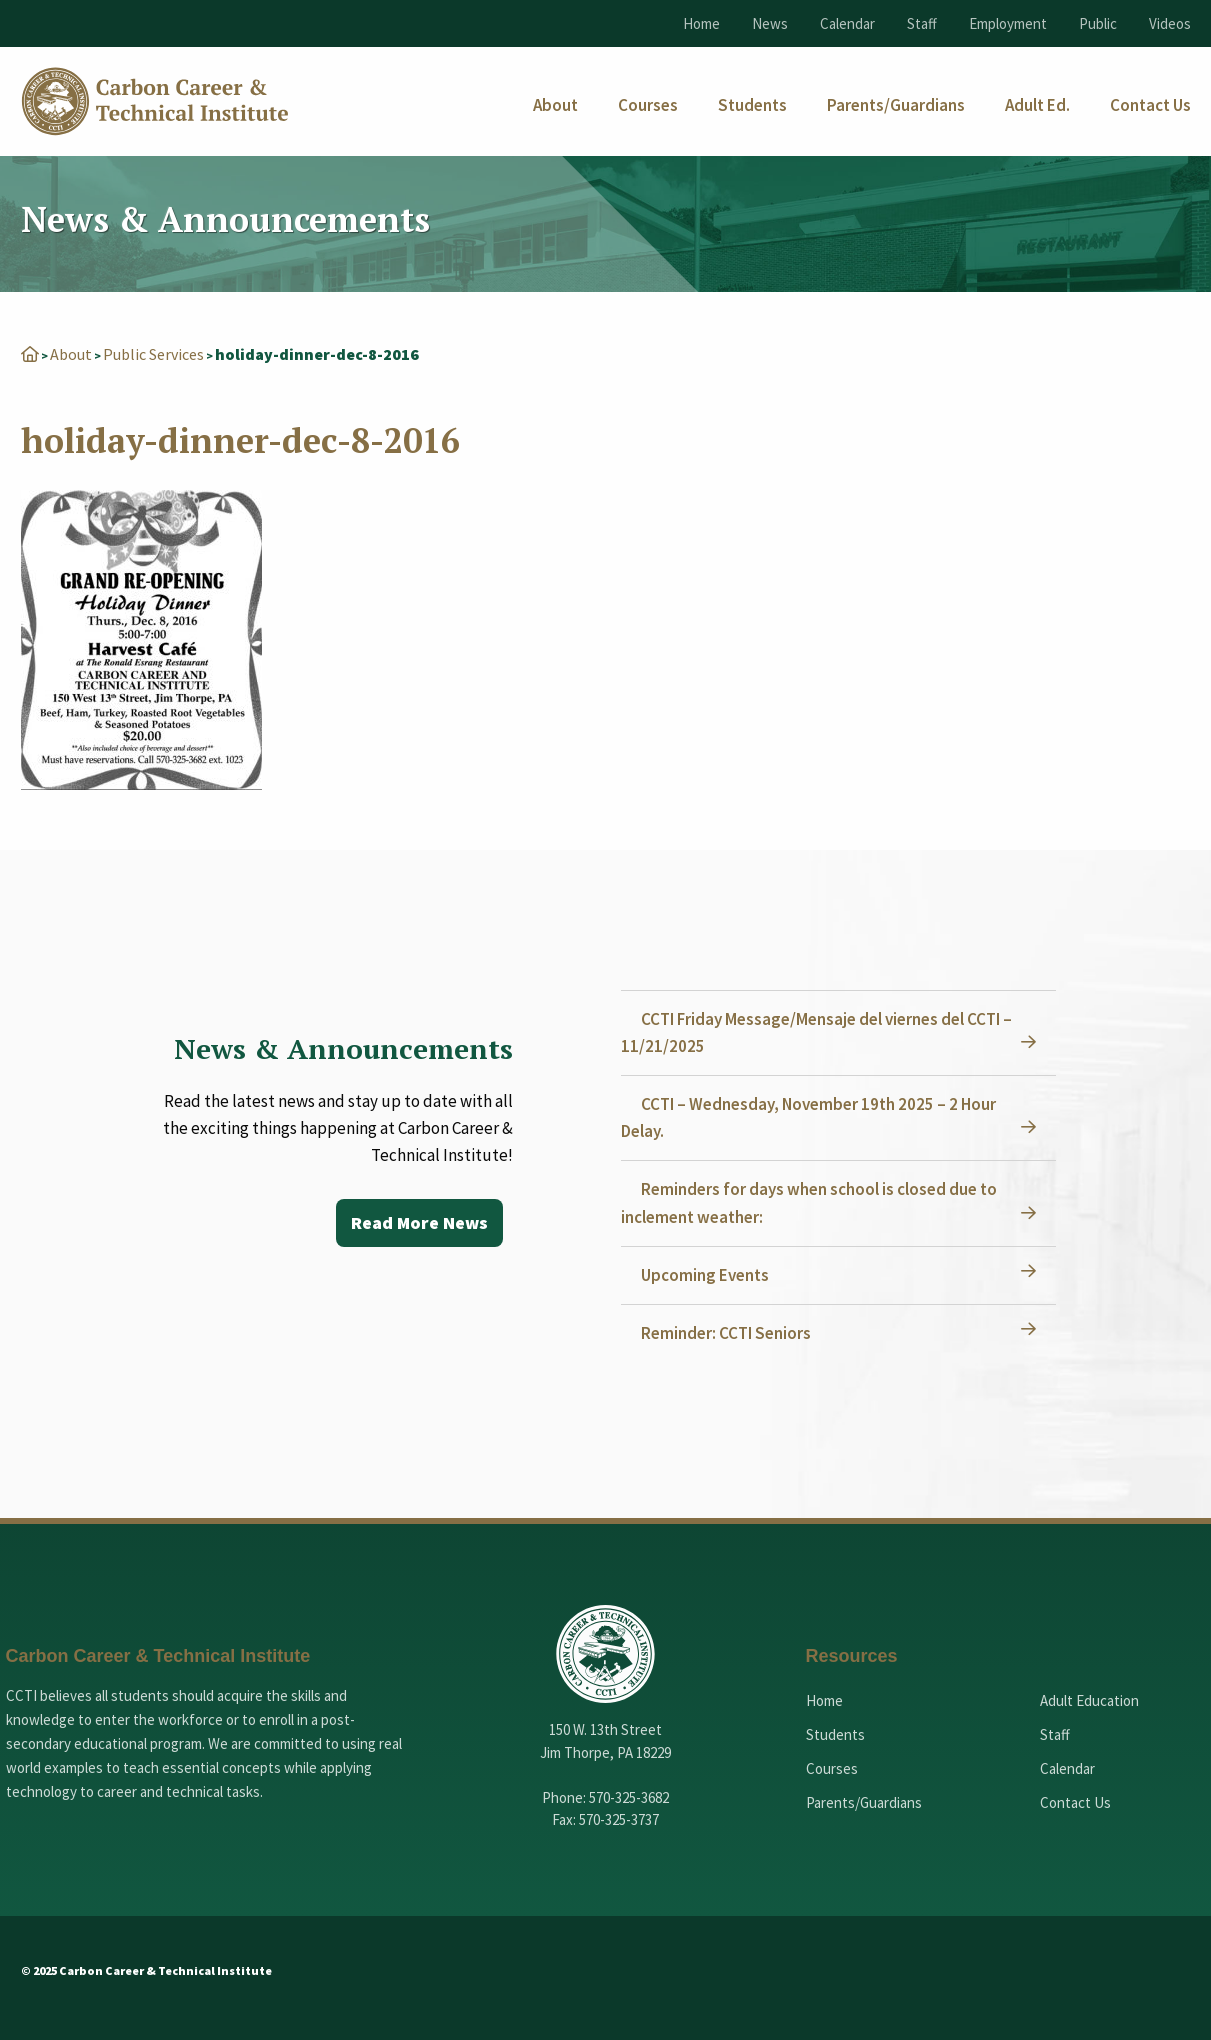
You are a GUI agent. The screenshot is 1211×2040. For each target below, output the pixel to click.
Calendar (847, 23)
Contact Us (1075, 1802)
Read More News (419, 1222)
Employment (1008, 23)
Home (701, 23)
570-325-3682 (629, 1797)
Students (835, 1734)
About (71, 354)
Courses (832, 1768)
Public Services (153, 354)
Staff (922, 23)
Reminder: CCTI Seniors (726, 1333)
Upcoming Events (705, 1275)
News (770, 23)
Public (1098, 23)
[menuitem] (555, 105)
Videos (1170, 23)
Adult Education (1089, 1700)
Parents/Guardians (864, 1802)
